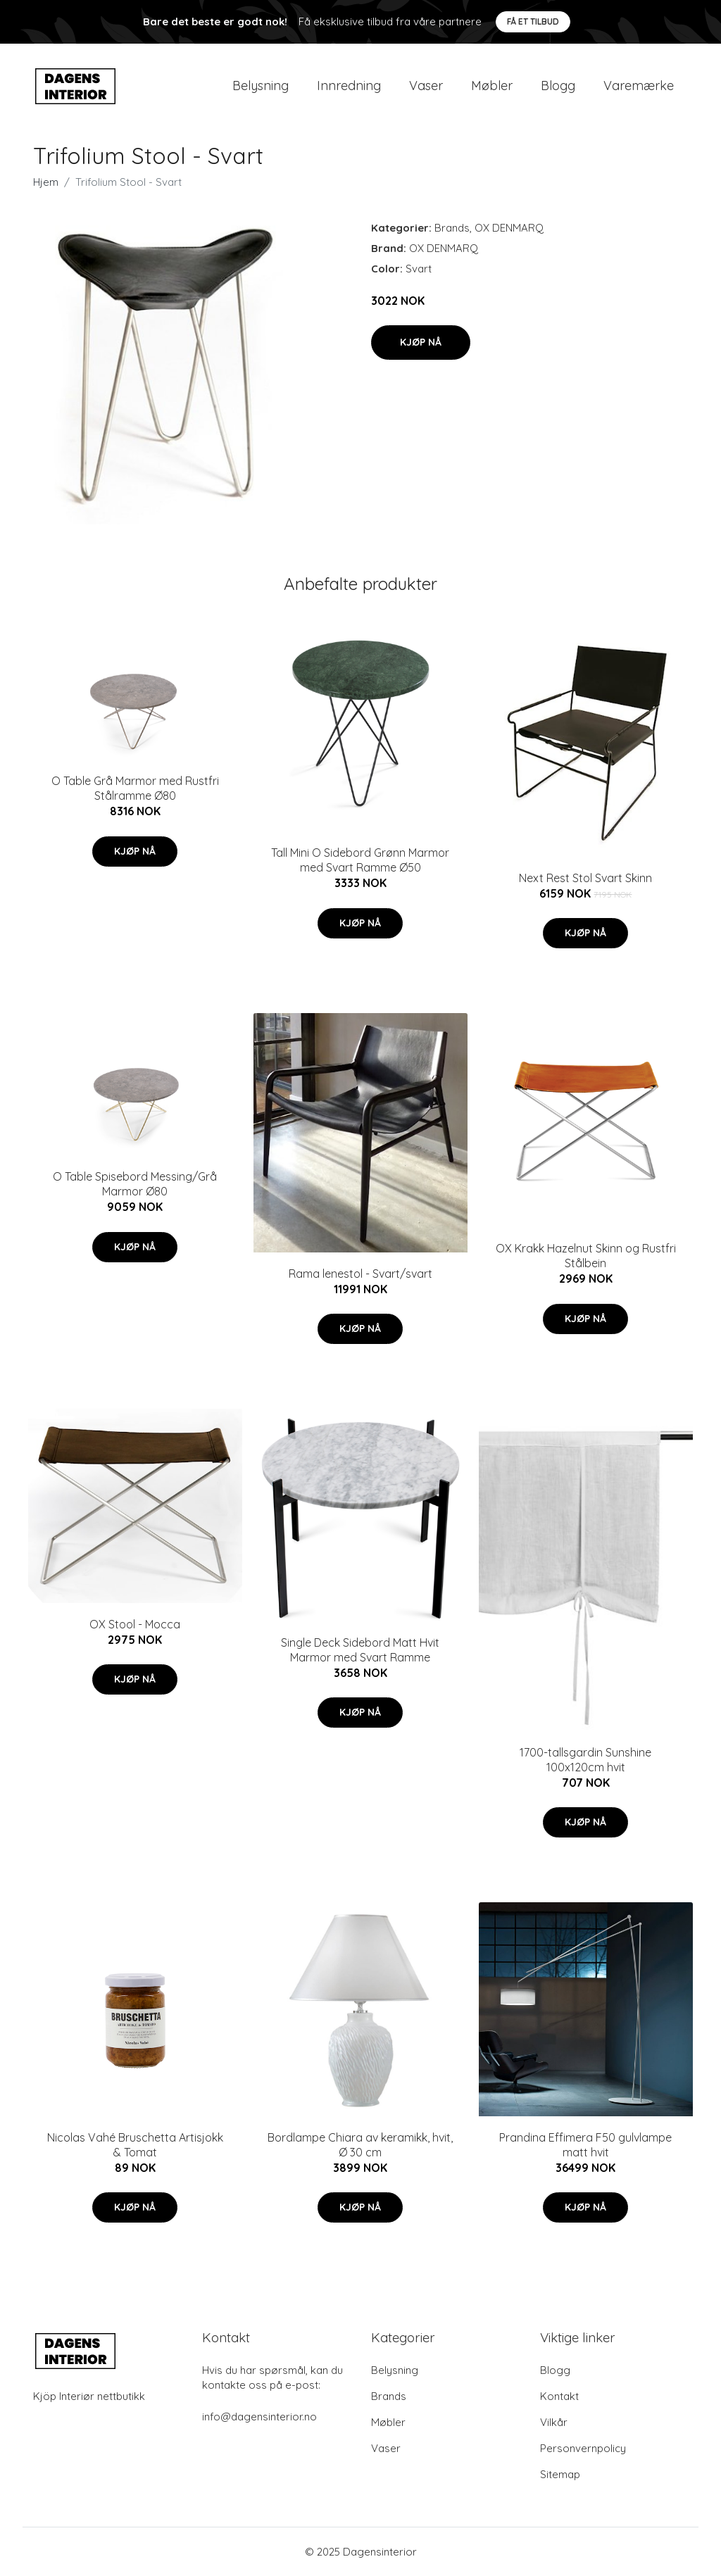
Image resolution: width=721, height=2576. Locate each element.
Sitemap (560, 2474)
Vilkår (554, 2422)
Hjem (45, 182)
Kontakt (559, 2396)
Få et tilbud (533, 21)
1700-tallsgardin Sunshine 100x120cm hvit (585, 1759)
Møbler (492, 85)
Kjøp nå (420, 342)
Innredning (349, 85)
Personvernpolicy (583, 2448)
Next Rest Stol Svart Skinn (585, 878)
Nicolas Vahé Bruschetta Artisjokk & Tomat (135, 2144)
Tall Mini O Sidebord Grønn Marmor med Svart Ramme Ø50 (360, 860)
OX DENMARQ (509, 227)
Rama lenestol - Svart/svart (360, 1274)
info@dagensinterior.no (259, 2416)
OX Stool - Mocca (134, 1624)
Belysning (260, 85)
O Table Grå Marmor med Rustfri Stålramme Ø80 (135, 788)
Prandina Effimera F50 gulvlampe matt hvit (585, 2144)
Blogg (558, 85)
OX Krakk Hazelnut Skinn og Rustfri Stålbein (586, 1255)
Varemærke (638, 85)
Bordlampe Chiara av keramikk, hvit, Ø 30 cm (360, 2144)
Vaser (426, 85)
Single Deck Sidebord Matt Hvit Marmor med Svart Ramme (360, 1649)
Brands (452, 227)
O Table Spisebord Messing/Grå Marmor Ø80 (135, 1183)
